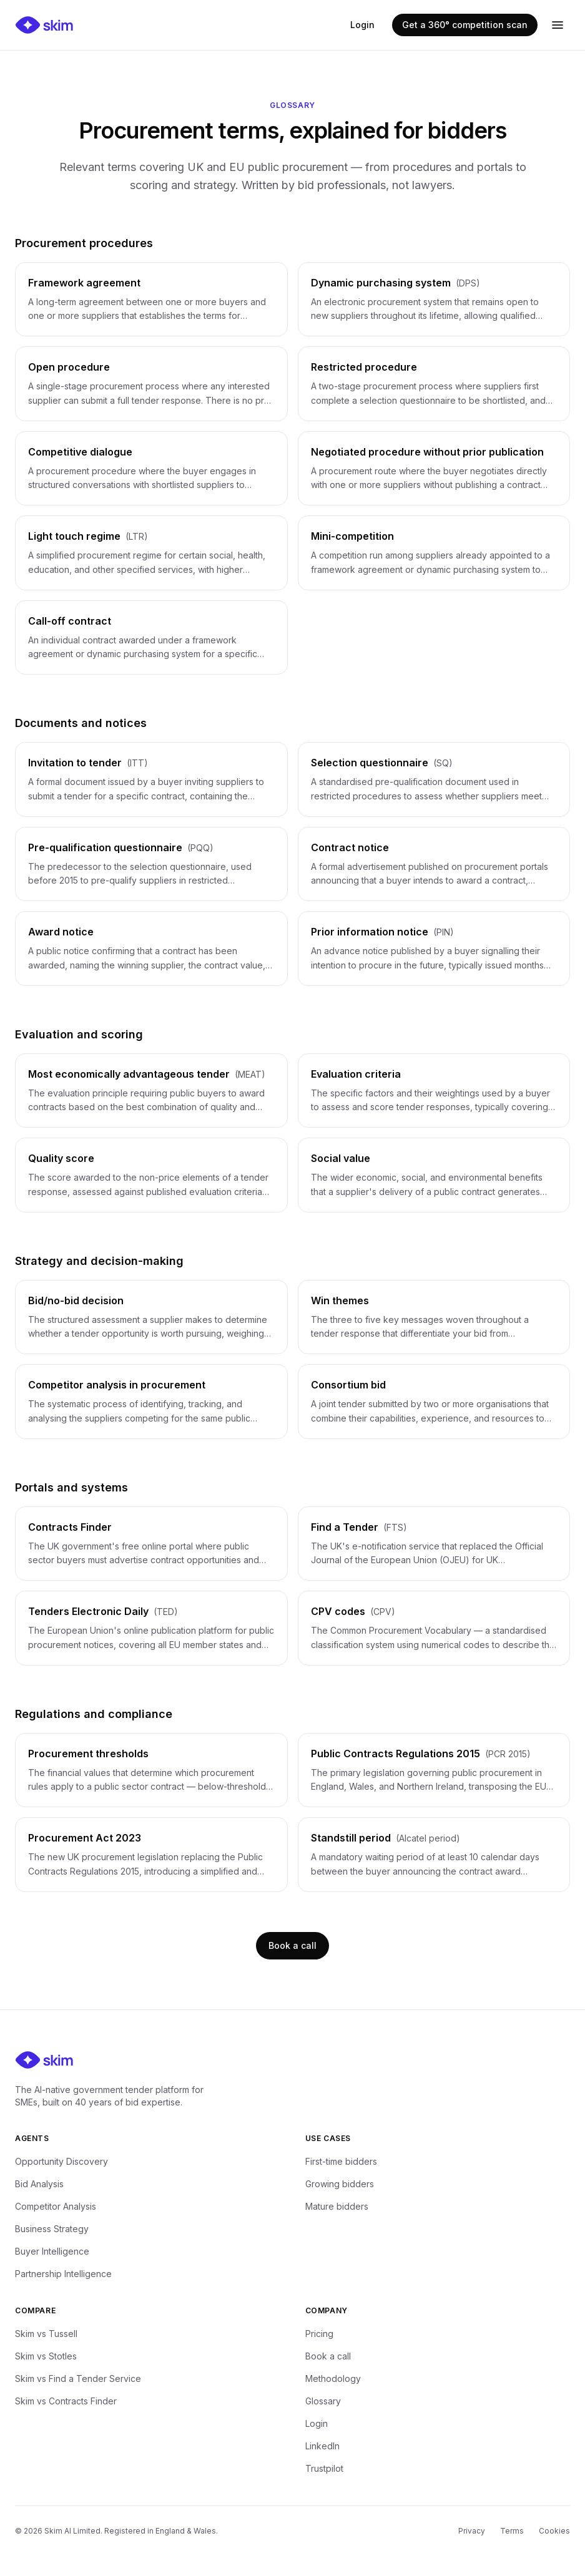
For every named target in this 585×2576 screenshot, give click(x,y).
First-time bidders (341, 2161)
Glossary (323, 2401)
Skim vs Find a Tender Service (78, 2378)
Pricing (319, 2333)
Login (362, 24)
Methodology (333, 2378)
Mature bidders (336, 2206)
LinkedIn (322, 2446)
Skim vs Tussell (46, 2333)
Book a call (292, 1945)
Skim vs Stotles (46, 2356)
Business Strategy (52, 2228)
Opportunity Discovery (61, 2161)
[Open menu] (557, 24)
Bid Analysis (39, 2183)
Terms (512, 2530)
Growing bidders (339, 2183)
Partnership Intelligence (63, 2273)
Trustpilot (324, 2468)
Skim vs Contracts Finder (66, 2401)
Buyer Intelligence (52, 2251)
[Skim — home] (44, 25)
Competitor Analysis (55, 2206)
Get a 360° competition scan (465, 24)
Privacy (471, 2530)
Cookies (554, 2530)
